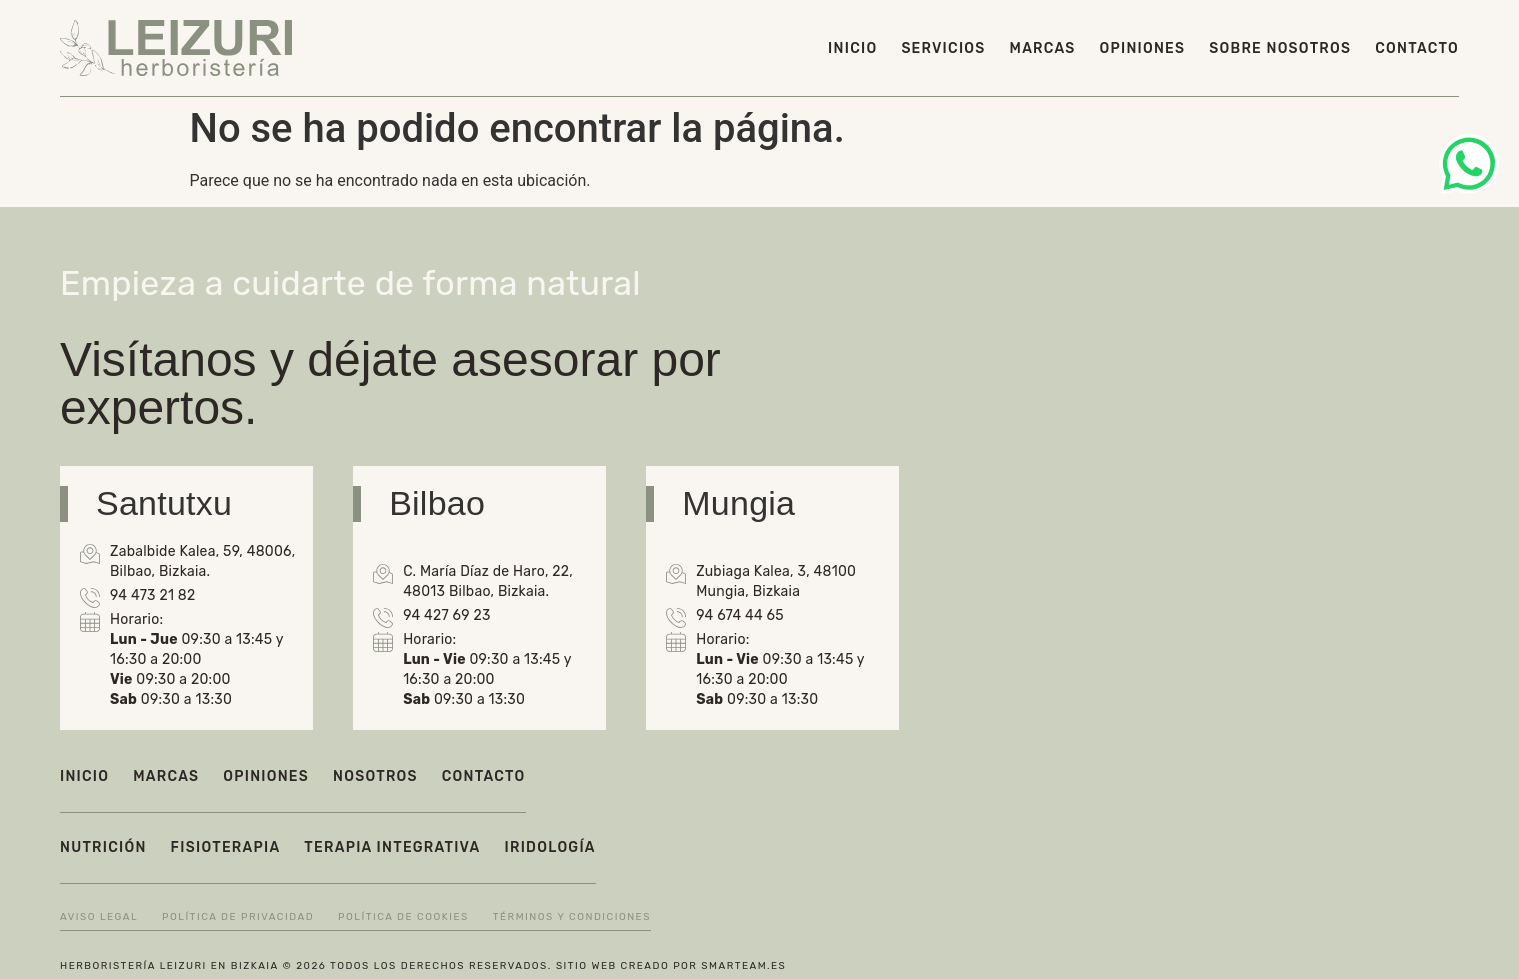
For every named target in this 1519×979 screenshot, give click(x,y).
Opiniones (1143, 48)
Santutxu (164, 503)
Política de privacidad (238, 917)
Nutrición (103, 847)
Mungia (738, 503)
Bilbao (437, 503)
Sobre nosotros (1280, 48)
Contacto (1417, 48)
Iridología (550, 847)
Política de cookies (403, 917)
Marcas (1043, 48)
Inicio (852, 48)
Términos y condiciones (572, 917)
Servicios (943, 48)
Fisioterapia (226, 847)
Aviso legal (99, 917)
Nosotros (375, 776)
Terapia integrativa (392, 847)
